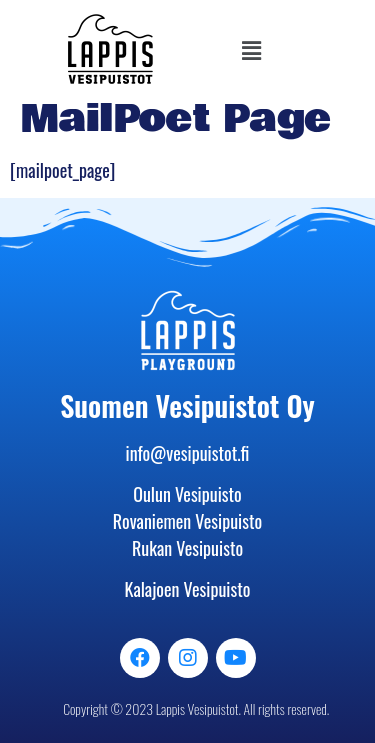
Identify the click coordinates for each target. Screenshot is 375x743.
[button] (251, 49)
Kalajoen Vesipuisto (188, 589)
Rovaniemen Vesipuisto (187, 521)
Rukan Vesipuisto (187, 548)
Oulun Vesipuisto (187, 494)
